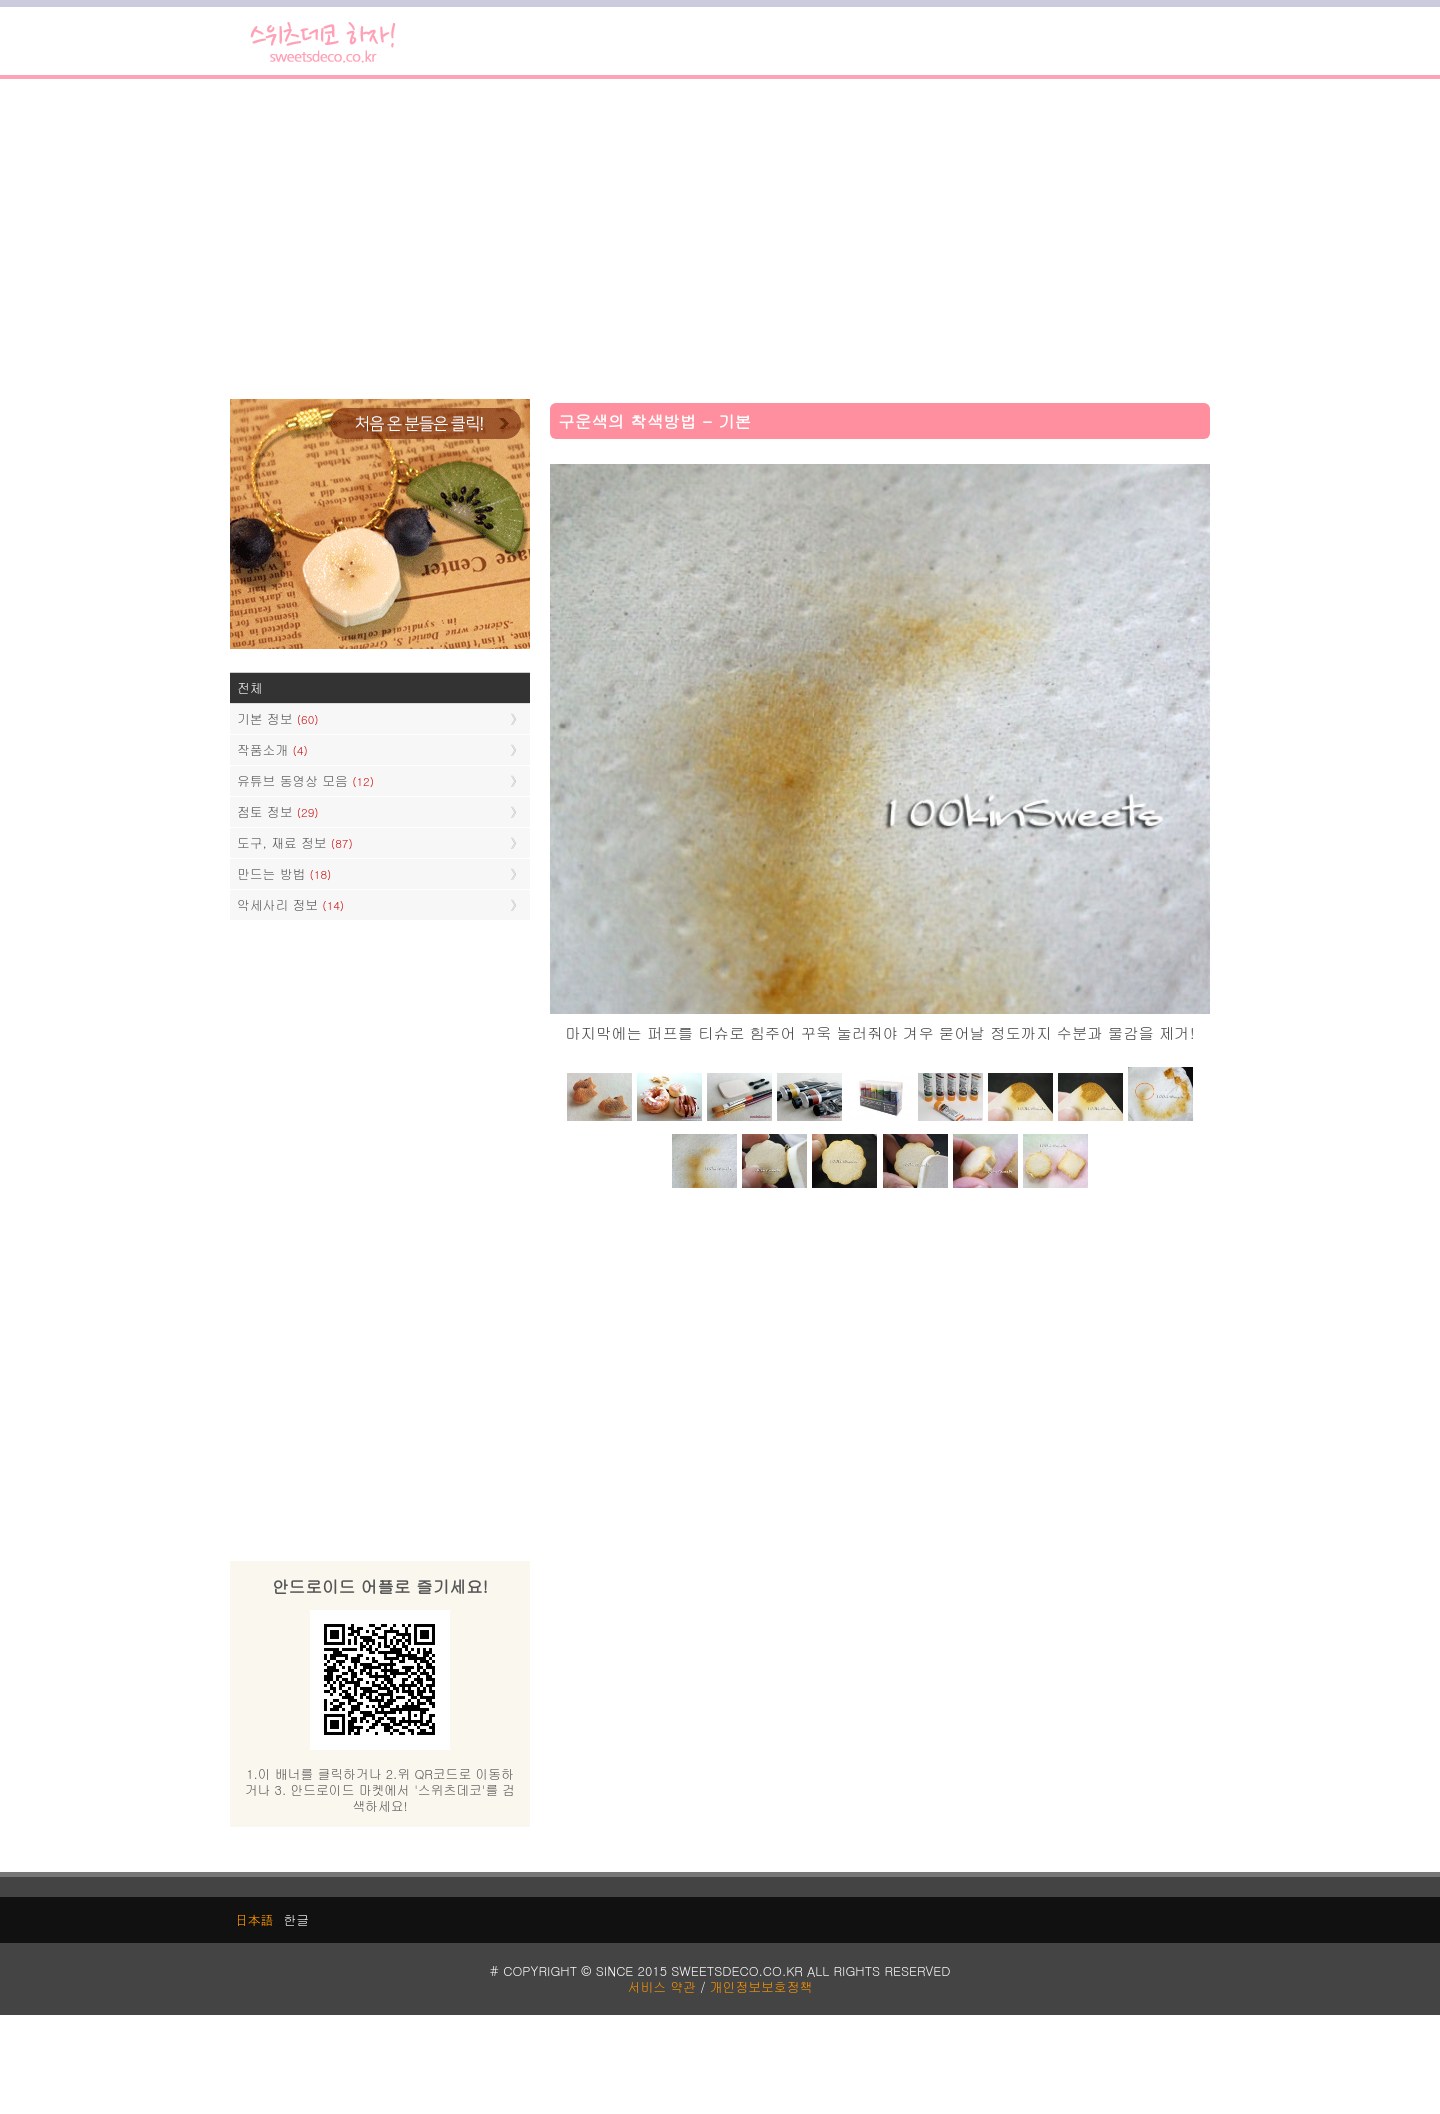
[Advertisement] (720, 239)
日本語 (254, 1919)
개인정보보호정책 (761, 1986)
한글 (296, 1919)
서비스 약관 (662, 1986)
